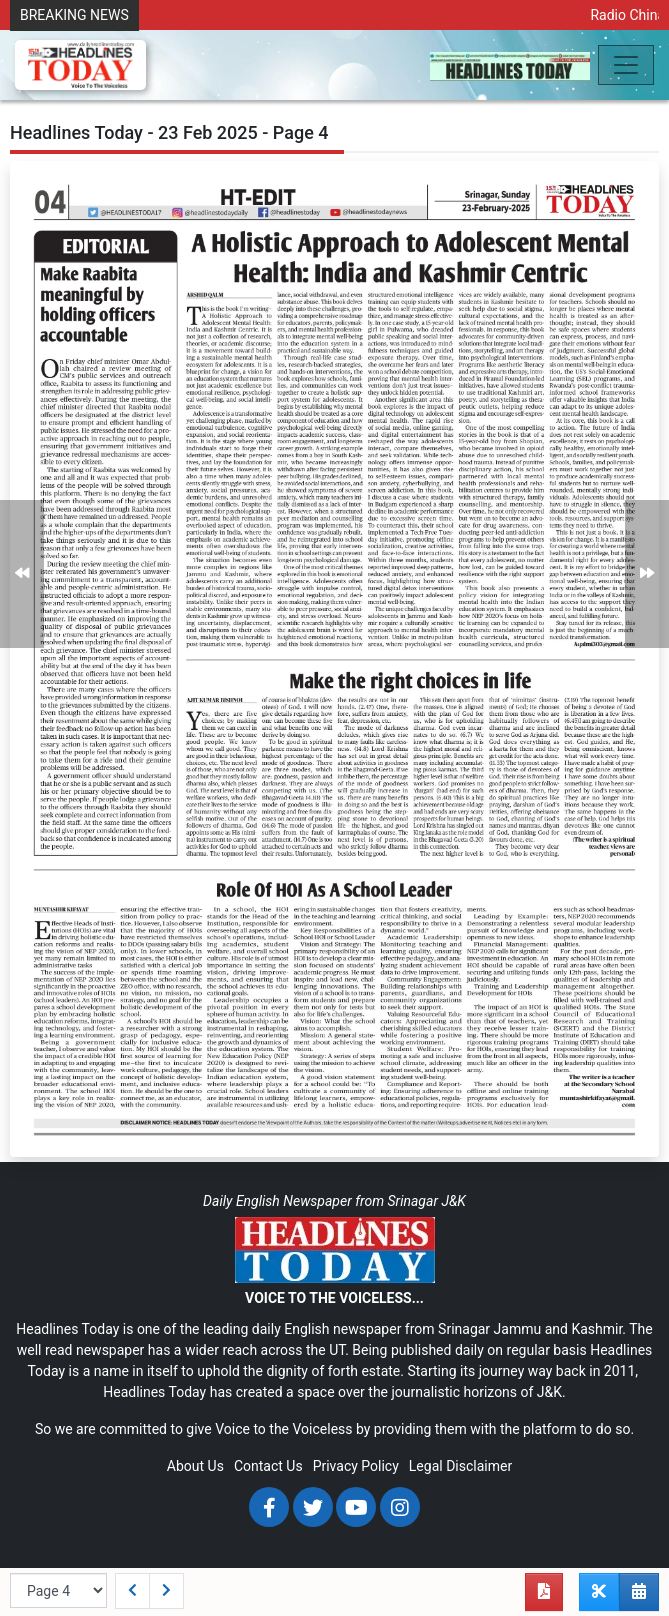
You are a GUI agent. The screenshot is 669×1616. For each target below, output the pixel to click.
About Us (195, 1466)
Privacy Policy (356, 1466)
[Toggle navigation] (626, 65)
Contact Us (268, 1466)
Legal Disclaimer (460, 1466)
